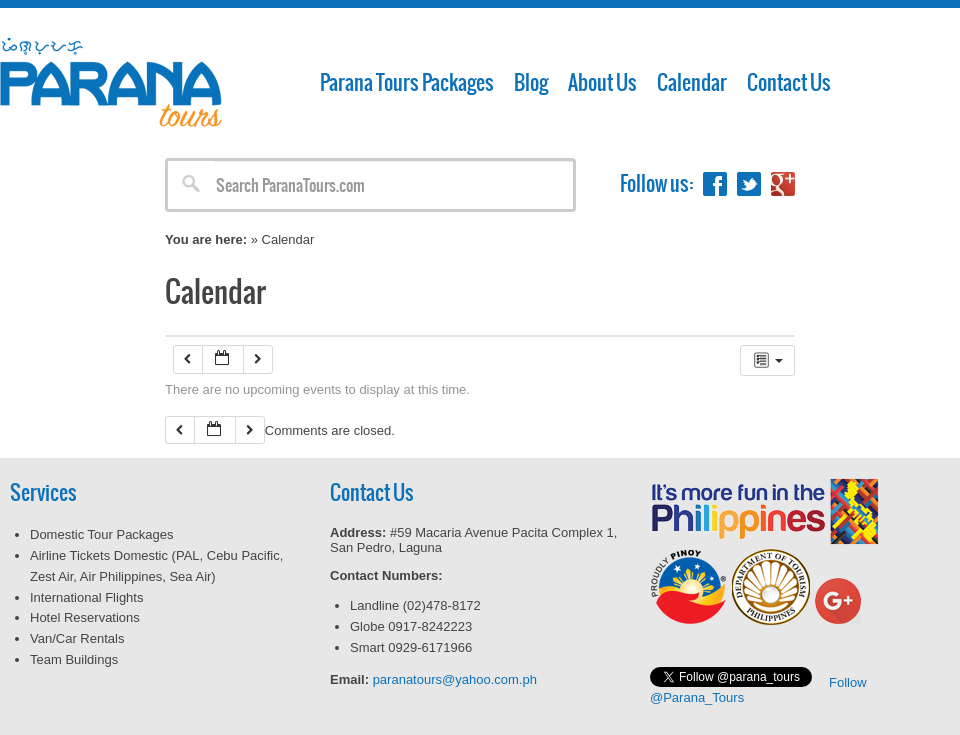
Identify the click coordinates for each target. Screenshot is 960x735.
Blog (531, 82)
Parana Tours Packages (407, 82)
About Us (602, 82)
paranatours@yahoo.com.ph (455, 679)
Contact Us (789, 82)
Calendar (692, 82)
